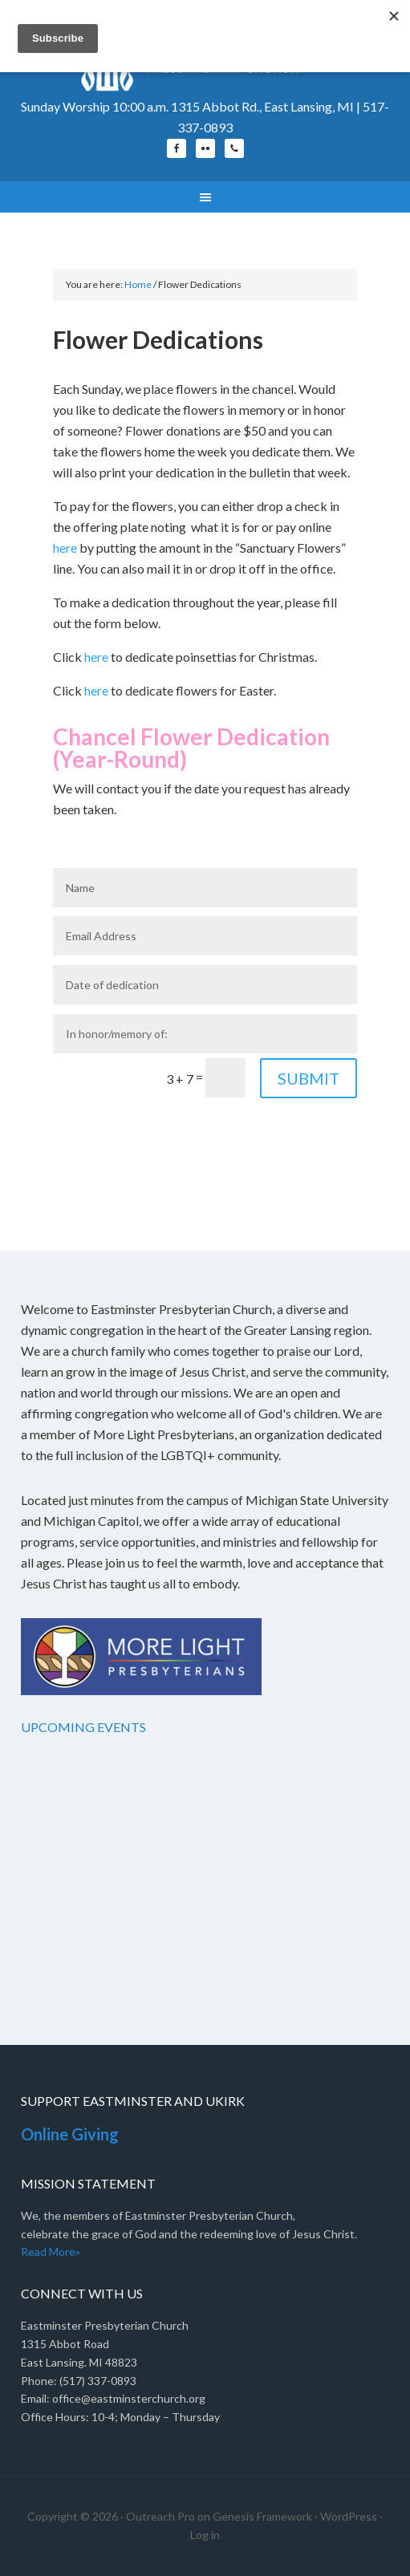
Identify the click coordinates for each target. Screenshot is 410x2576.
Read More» (50, 2251)
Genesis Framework (262, 2516)
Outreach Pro (160, 2516)
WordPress (348, 2516)
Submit (308, 1078)
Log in (205, 2535)
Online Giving (70, 2134)
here (65, 547)
